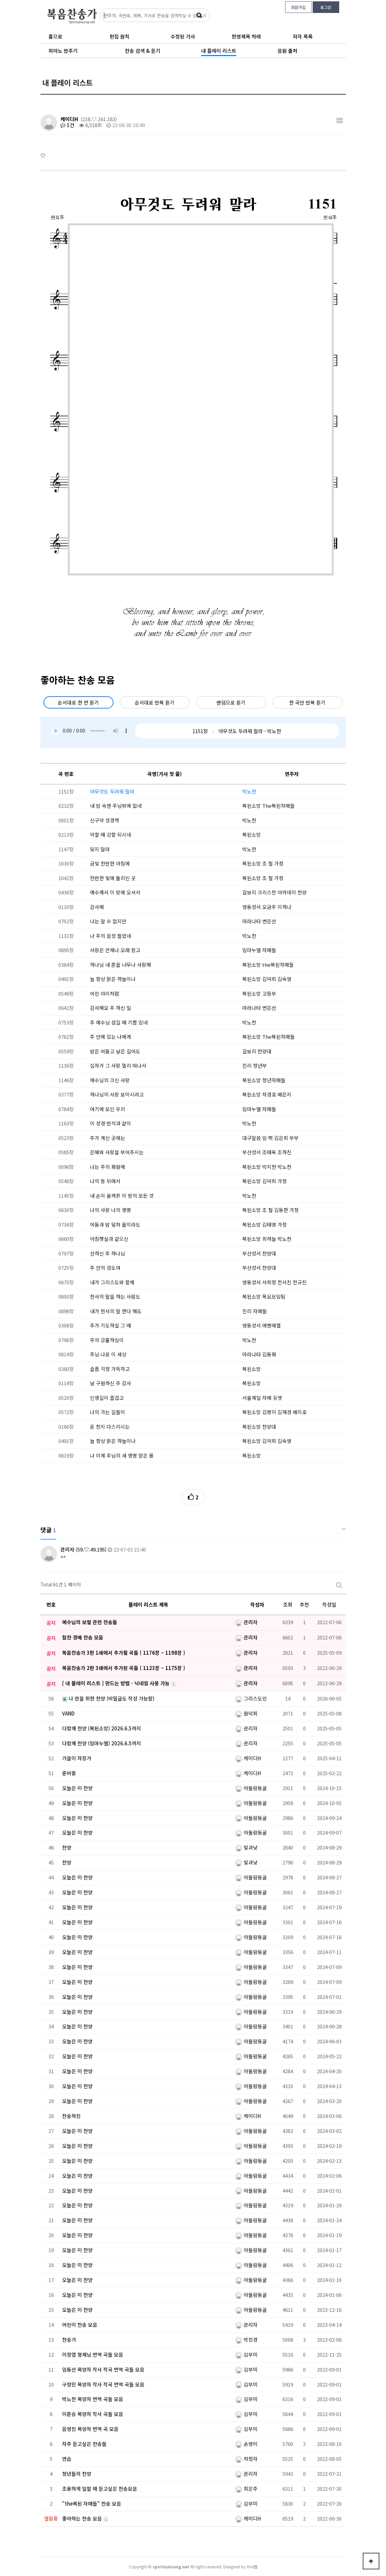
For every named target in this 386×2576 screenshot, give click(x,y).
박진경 (246, 2339)
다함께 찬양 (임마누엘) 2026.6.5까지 (101, 1743)
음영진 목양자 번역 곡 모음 (90, 2428)
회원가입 (298, 7)
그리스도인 (251, 1698)
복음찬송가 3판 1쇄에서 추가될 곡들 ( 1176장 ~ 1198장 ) (123, 1652)
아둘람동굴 (251, 1787)
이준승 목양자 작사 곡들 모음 (92, 2413)
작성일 (329, 1604)
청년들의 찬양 (76, 2473)
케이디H (69, 118)
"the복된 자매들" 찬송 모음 (91, 2503)
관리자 (67, 1549)
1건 (67, 124)
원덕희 (246, 1713)
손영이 (246, 2443)
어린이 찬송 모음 (79, 2324)
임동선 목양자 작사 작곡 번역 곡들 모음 (103, 2369)
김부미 (246, 2354)
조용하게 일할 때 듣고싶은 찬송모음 (99, 2488)
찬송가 (69, 2339)
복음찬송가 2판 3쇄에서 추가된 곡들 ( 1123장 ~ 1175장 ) (123, 1667)
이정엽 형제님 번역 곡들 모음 (92, 2354)
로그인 (325, 7)
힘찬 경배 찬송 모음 (82, 1637)
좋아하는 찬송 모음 (82, 2518)
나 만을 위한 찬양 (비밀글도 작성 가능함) (108, 1698)
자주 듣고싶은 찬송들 (84, 2443)
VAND (68, 1713)
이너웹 (252, 2566)
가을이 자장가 (76, 1758)
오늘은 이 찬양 (77, 1787)
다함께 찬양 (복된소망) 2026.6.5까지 (101, 1728)
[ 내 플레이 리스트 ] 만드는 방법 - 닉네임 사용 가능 (116, 1683)
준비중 (69, 1773)
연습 (66, 2458)
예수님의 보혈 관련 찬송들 (89, 1622)
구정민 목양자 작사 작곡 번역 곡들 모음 (103, 2384)
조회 (287, 1604)
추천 (304, 1604)
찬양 (66, 1847)
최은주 (246, 2488)
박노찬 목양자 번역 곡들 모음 (92, 2398)
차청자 (246, 2458)
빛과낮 (246, 1847)
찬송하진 (71, 2115)
